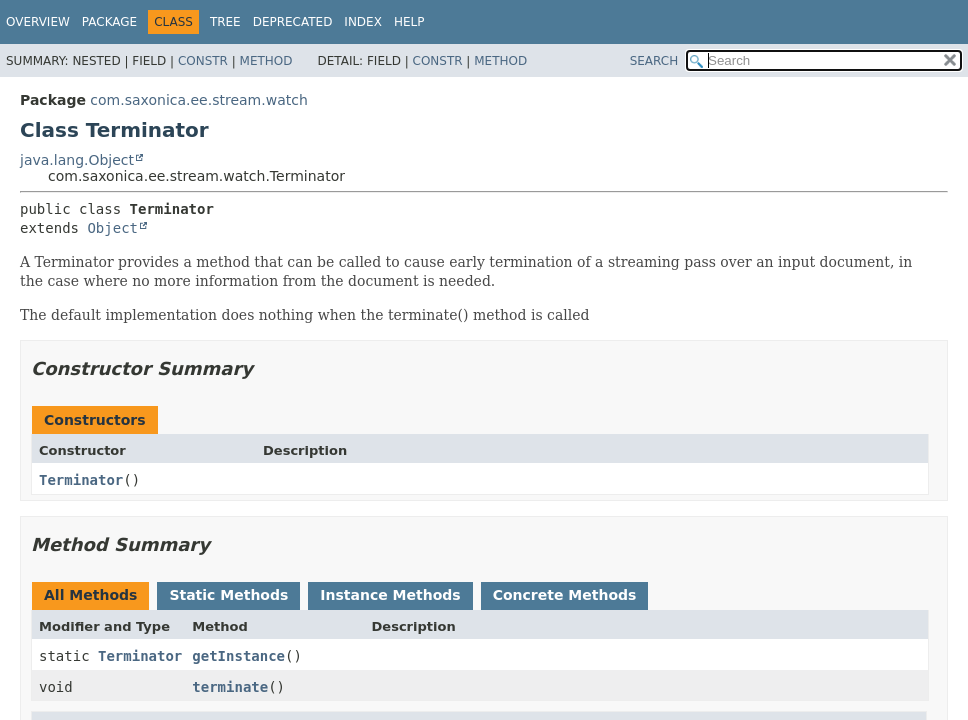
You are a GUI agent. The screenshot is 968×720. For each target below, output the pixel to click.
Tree (225, 22)
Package (109, 22)
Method (266, 61)
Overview (38, 22)
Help (409, 22)
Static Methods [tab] (228, 595)
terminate (230, 687)
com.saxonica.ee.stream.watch (198, 100)
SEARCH (654, 61)
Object (112, 228)
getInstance (238, 656)
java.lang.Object (77, 160)
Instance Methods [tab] (390, 595)
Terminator (81, 480)
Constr (203, 61)
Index (363, 22)
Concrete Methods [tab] (565, 595)
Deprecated (293, 22)
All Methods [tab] (90, 595)
